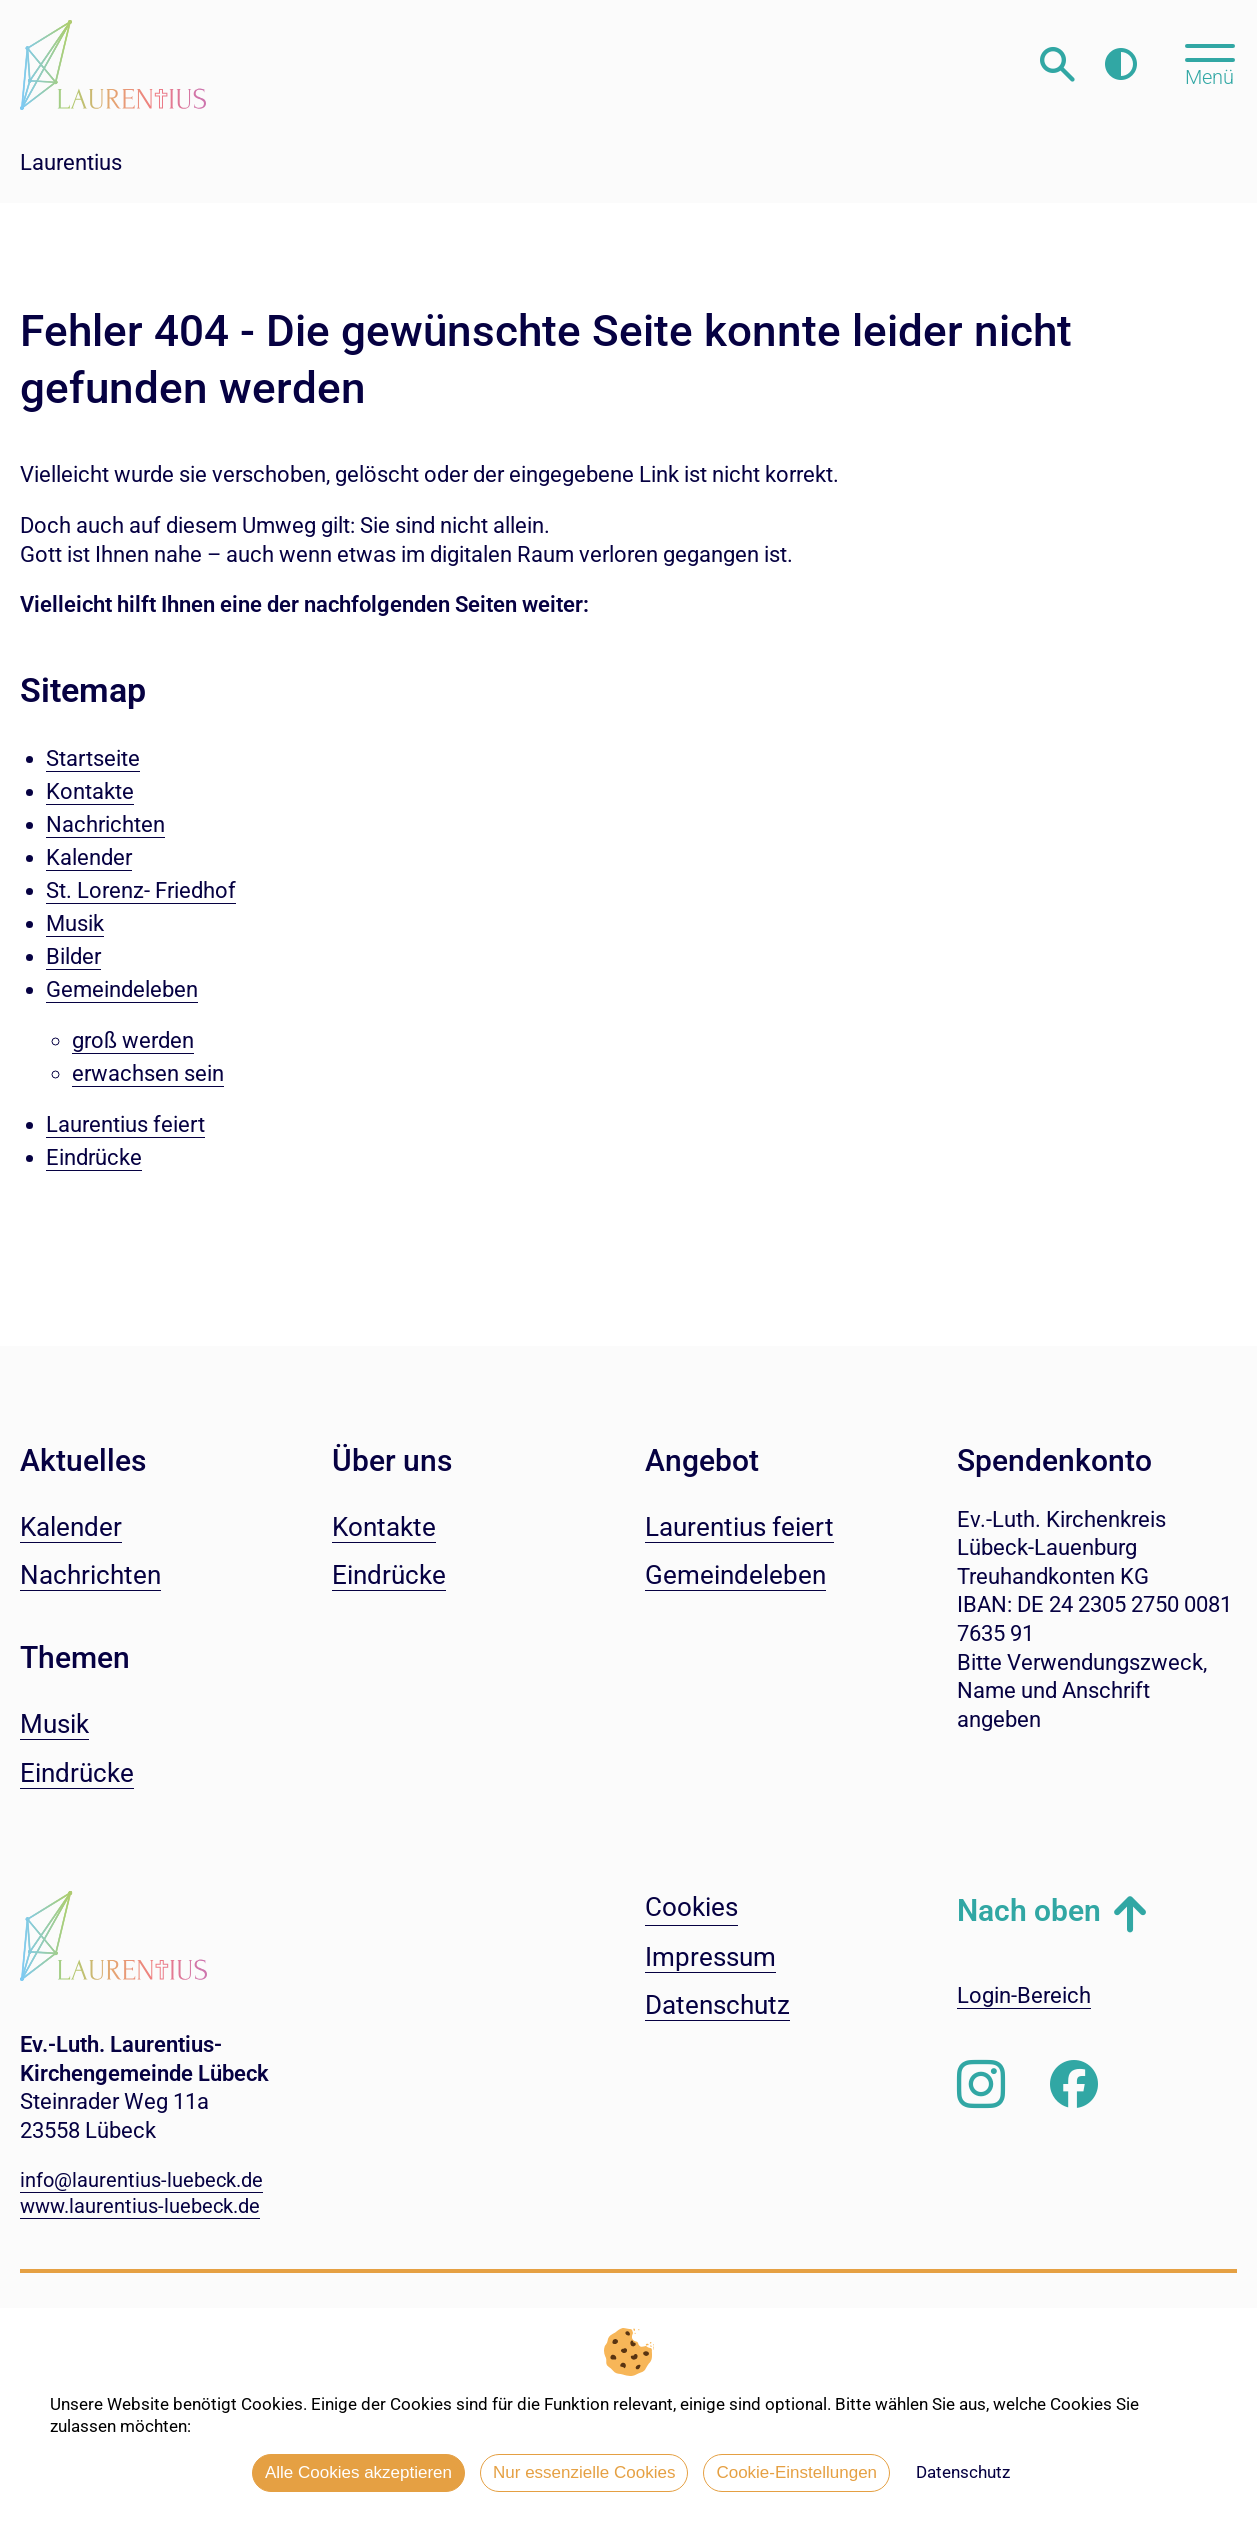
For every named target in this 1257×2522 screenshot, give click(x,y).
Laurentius (71, 162)
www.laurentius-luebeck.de (140, 2206)
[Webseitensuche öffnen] (1057, 64)
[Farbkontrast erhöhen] (1120, 64)
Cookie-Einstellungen (796, 2472)
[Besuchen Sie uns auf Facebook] (1074, 2085)
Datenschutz (963, 2472)
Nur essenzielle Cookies (584, 2472)
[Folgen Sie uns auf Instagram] (981, 2085)
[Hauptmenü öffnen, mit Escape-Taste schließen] (1209, 63)
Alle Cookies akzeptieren (358, 2472)
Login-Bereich (1024, 1995)
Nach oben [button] (1029, 1910)
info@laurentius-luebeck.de (141, 2180)
